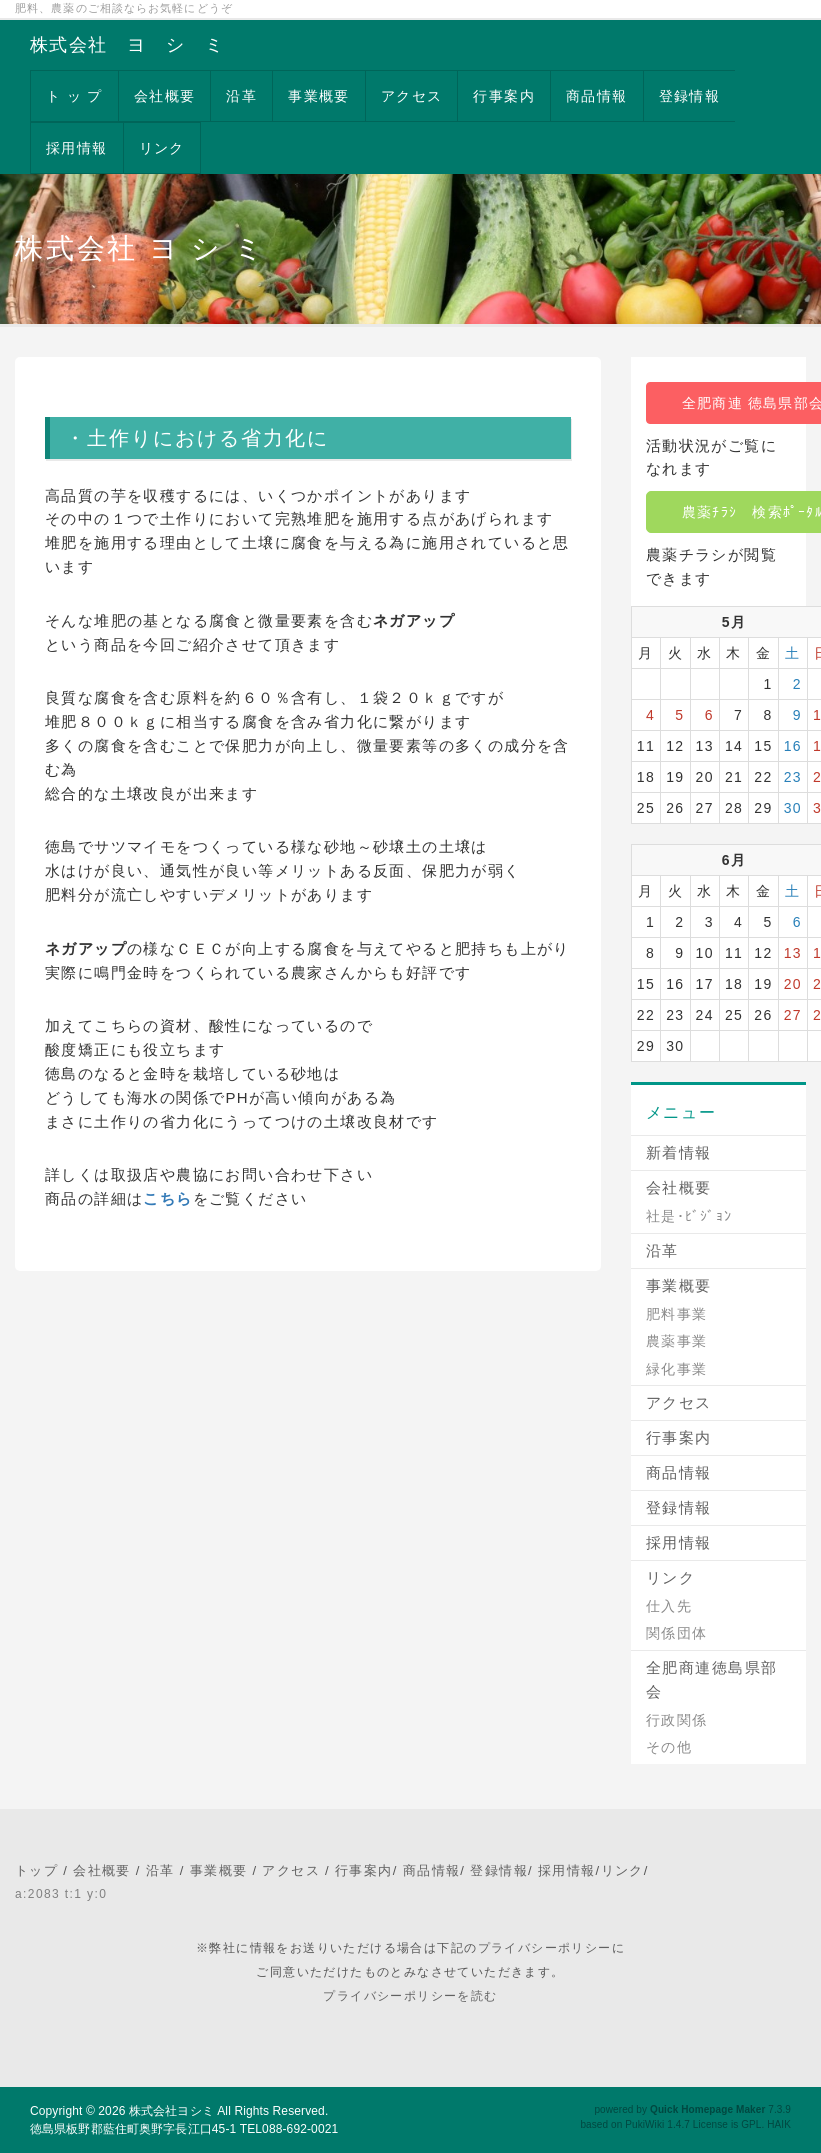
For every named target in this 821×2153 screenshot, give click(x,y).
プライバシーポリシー (545, 1948)
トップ (36, 1870)
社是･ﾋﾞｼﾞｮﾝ (689, 1216)
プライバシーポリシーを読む (410, 1996)
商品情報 (597, 96)
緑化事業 (677, 1369)
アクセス (412, 96)
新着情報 (679, 1152)
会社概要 (165, 96)
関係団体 (677, 1633)
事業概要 (319, 96)
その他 (669, 1747)
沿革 (241, 96)
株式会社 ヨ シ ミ (127, 45)
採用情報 (77, 148)
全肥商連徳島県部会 (712, 1679)
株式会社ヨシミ (171, 2111)
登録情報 (690, 96)
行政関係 (677, 1720)
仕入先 (669, 1606)
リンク (162, 148)
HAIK (779, 2124)
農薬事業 (677, 1341)
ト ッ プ (74, 96)
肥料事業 (677, 1314)
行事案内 (504, 96)
